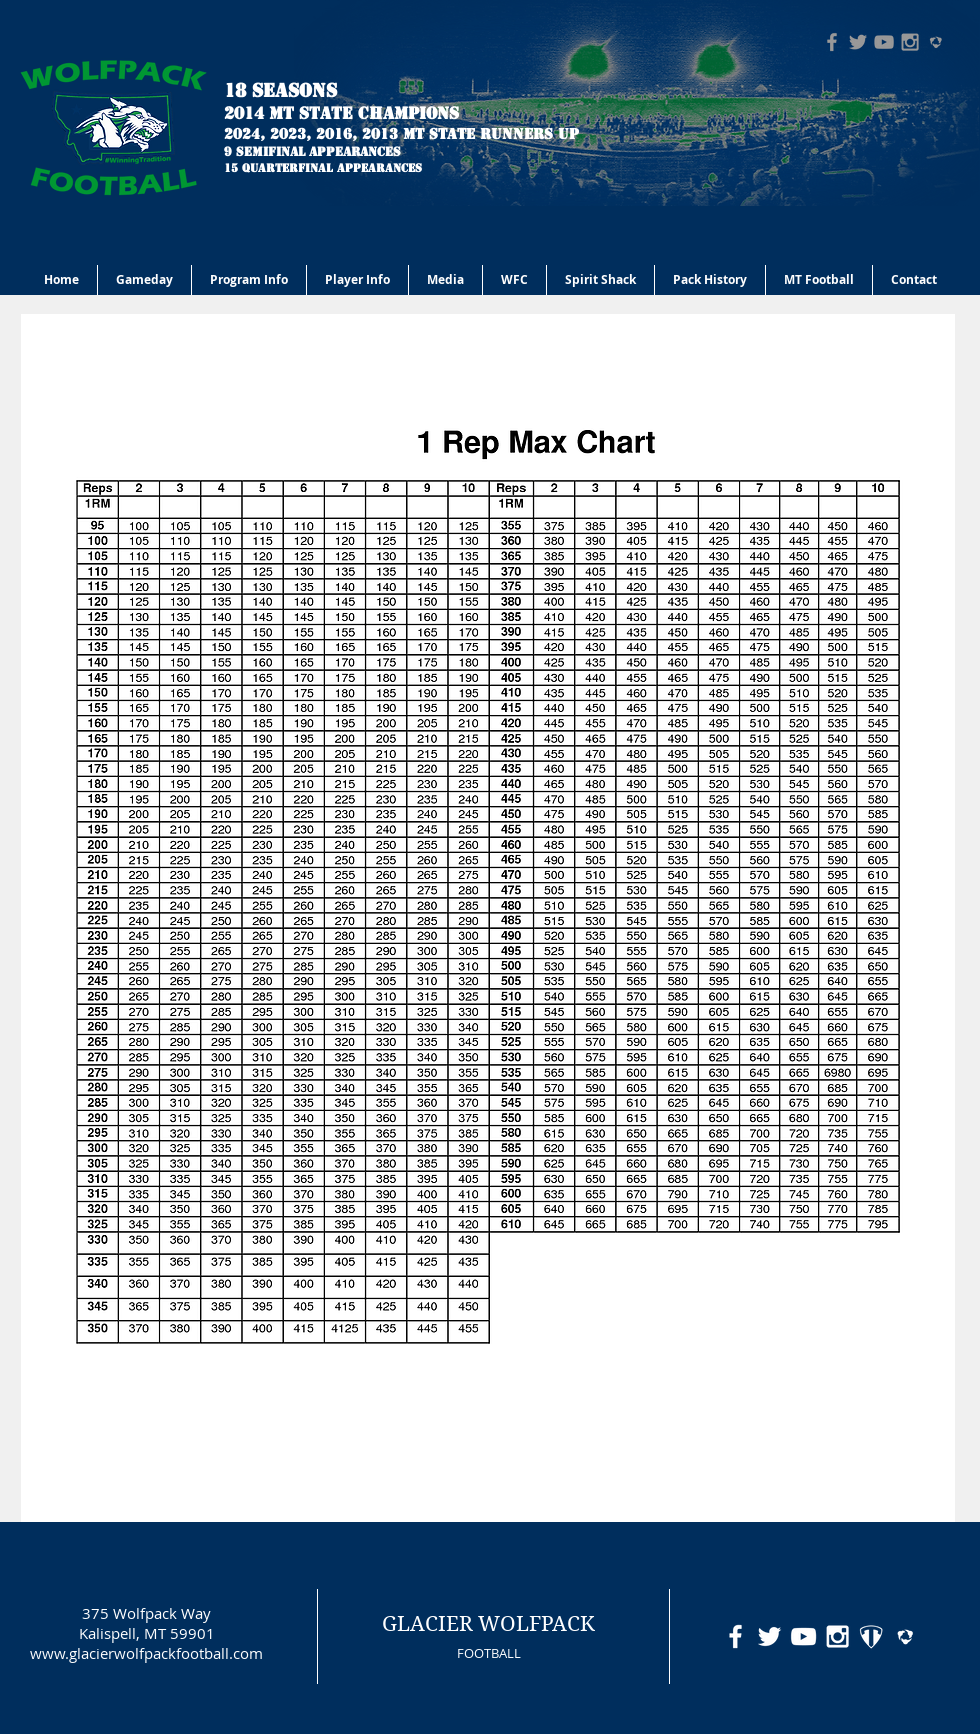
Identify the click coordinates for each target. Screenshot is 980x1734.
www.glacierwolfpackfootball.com (146, 1653)
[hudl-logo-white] (905, 1636)
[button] (249, 280)
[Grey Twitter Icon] (858, 42)
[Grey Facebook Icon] (832, 42)
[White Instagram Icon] (837, 1636)
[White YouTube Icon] (803, 1636)
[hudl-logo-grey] (936, 42)
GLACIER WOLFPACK (488, 1624)
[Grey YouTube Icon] (884, 42)
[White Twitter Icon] (769, 1636)
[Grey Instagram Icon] (910, 42)
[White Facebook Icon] (735, 1636)
